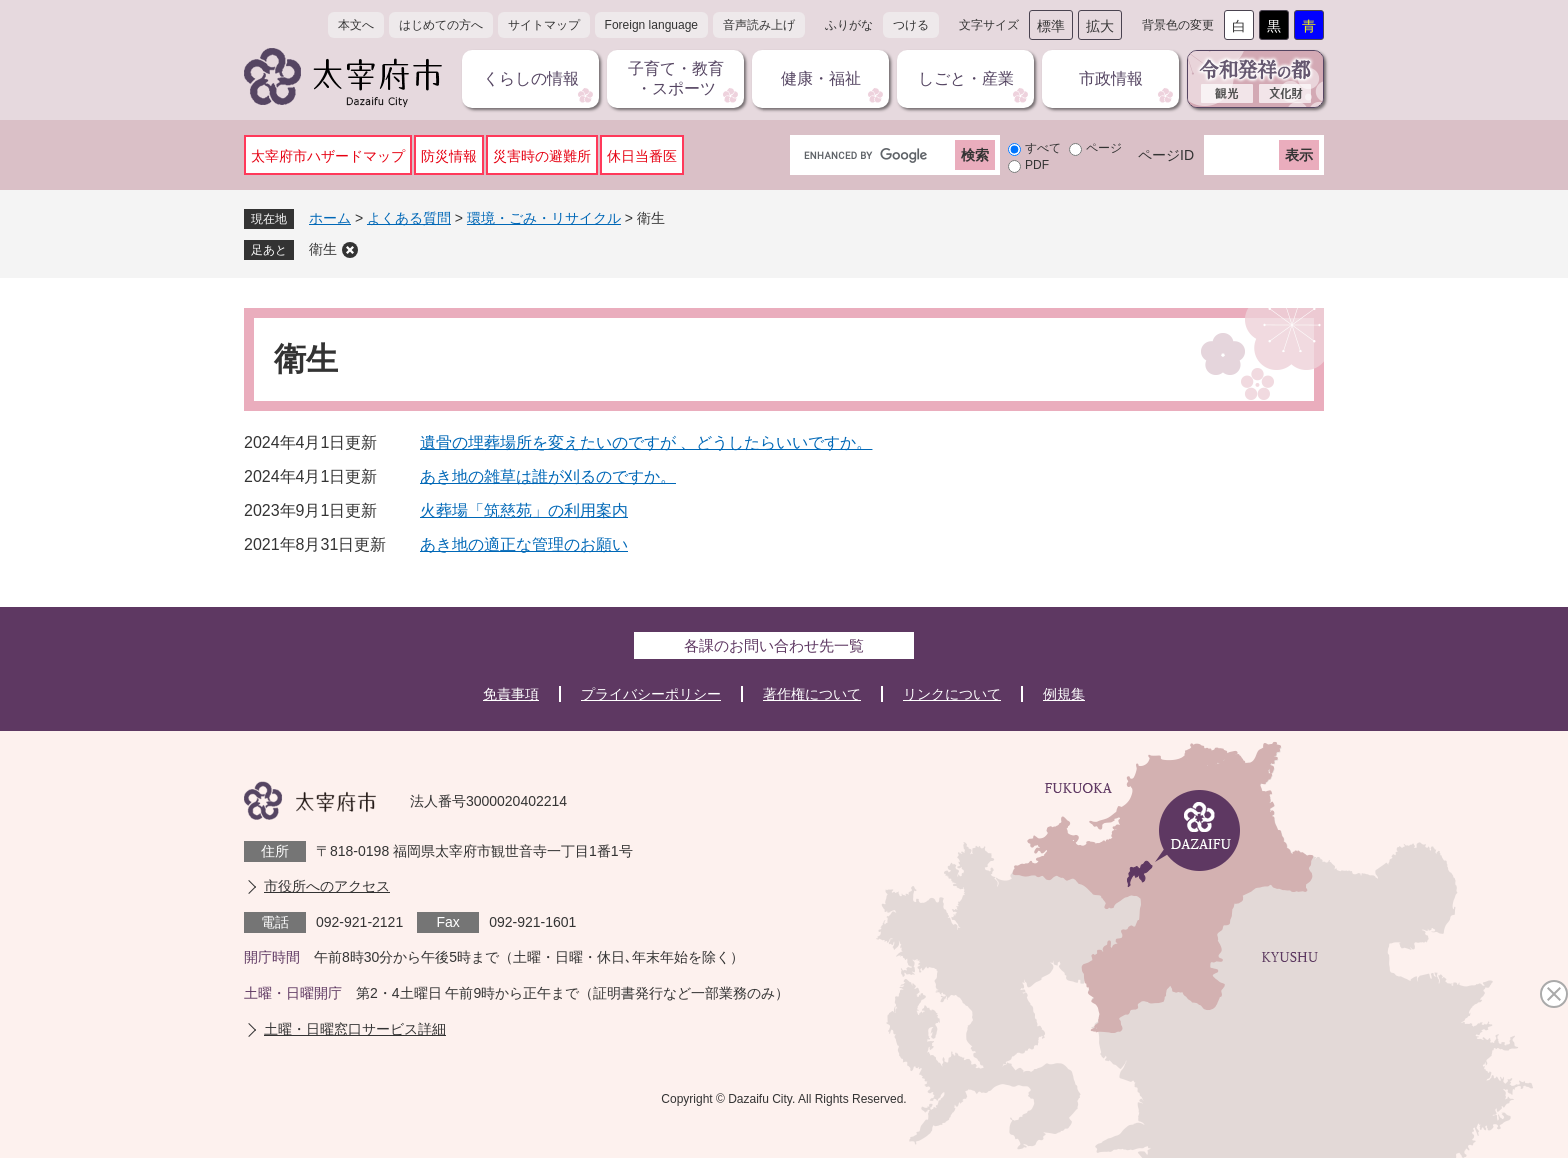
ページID (1166, 155)
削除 (350, 250)
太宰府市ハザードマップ (328, 156)
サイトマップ (544, 25)
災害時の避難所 (542, 156)
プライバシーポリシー (651, 694)
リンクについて (952, 694)
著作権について (812, 694)
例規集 (1064, 694)
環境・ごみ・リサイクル (544, 218)
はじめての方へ (441, 25)
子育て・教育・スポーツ (676, 78)
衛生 (323, 249)
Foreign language (651, 25)
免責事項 (511, 694)
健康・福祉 (821, 78)
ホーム (330, 218)
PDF (1037, 165)
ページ (1104, 148)
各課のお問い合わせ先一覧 (774, 645)
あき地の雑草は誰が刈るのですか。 (548, 476)
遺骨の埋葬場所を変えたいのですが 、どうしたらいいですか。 (646, 442)
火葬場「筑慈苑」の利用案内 (524, 510)
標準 (1051, 26)
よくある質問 (409, 218)
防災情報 (449, 156)
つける (911, 25)
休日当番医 (642, 156)
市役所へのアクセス (327, 886)
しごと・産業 (966, 78)
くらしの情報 (531, 78)
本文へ (356, 25)
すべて (1043, 148)
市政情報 (1111, 78)
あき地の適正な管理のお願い (524, 544)
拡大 (1100, 26)
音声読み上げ (759, 25)
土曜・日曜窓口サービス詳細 (355, 1029)
